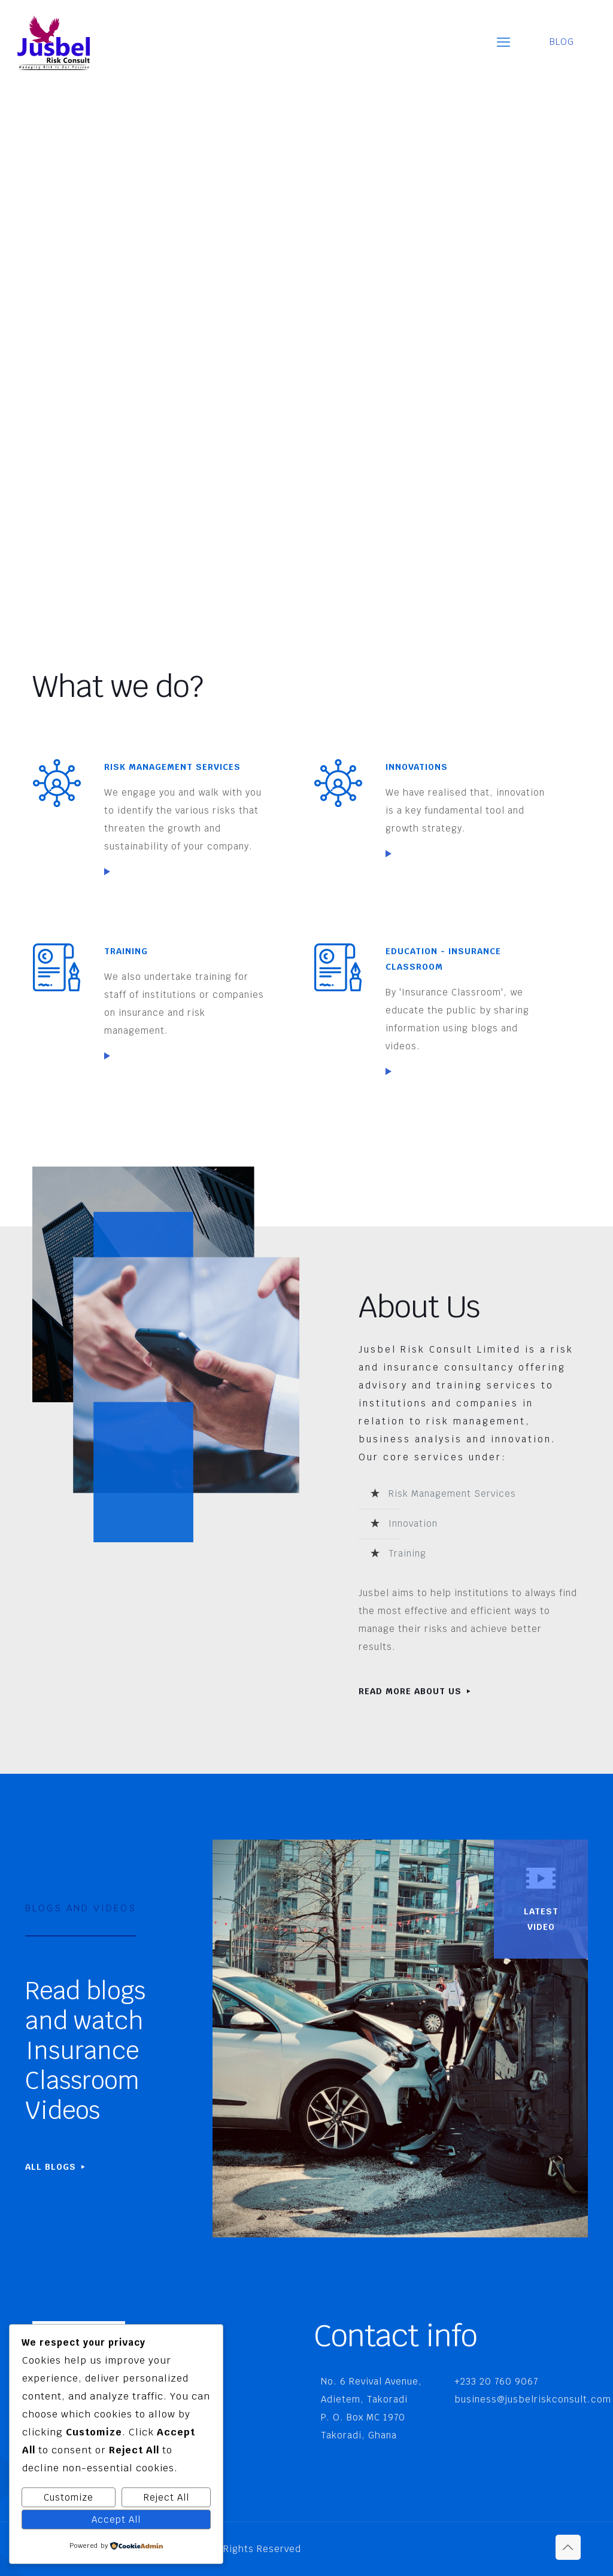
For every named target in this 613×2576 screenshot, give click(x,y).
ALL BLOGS (56, 2166)
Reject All (166, 2497)
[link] (107, 871)
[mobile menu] (503, 42)
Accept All (116, 2519)
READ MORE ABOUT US (416, 1691)
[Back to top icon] (568, 2547)
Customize (68, 2497)
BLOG (569, 41)
